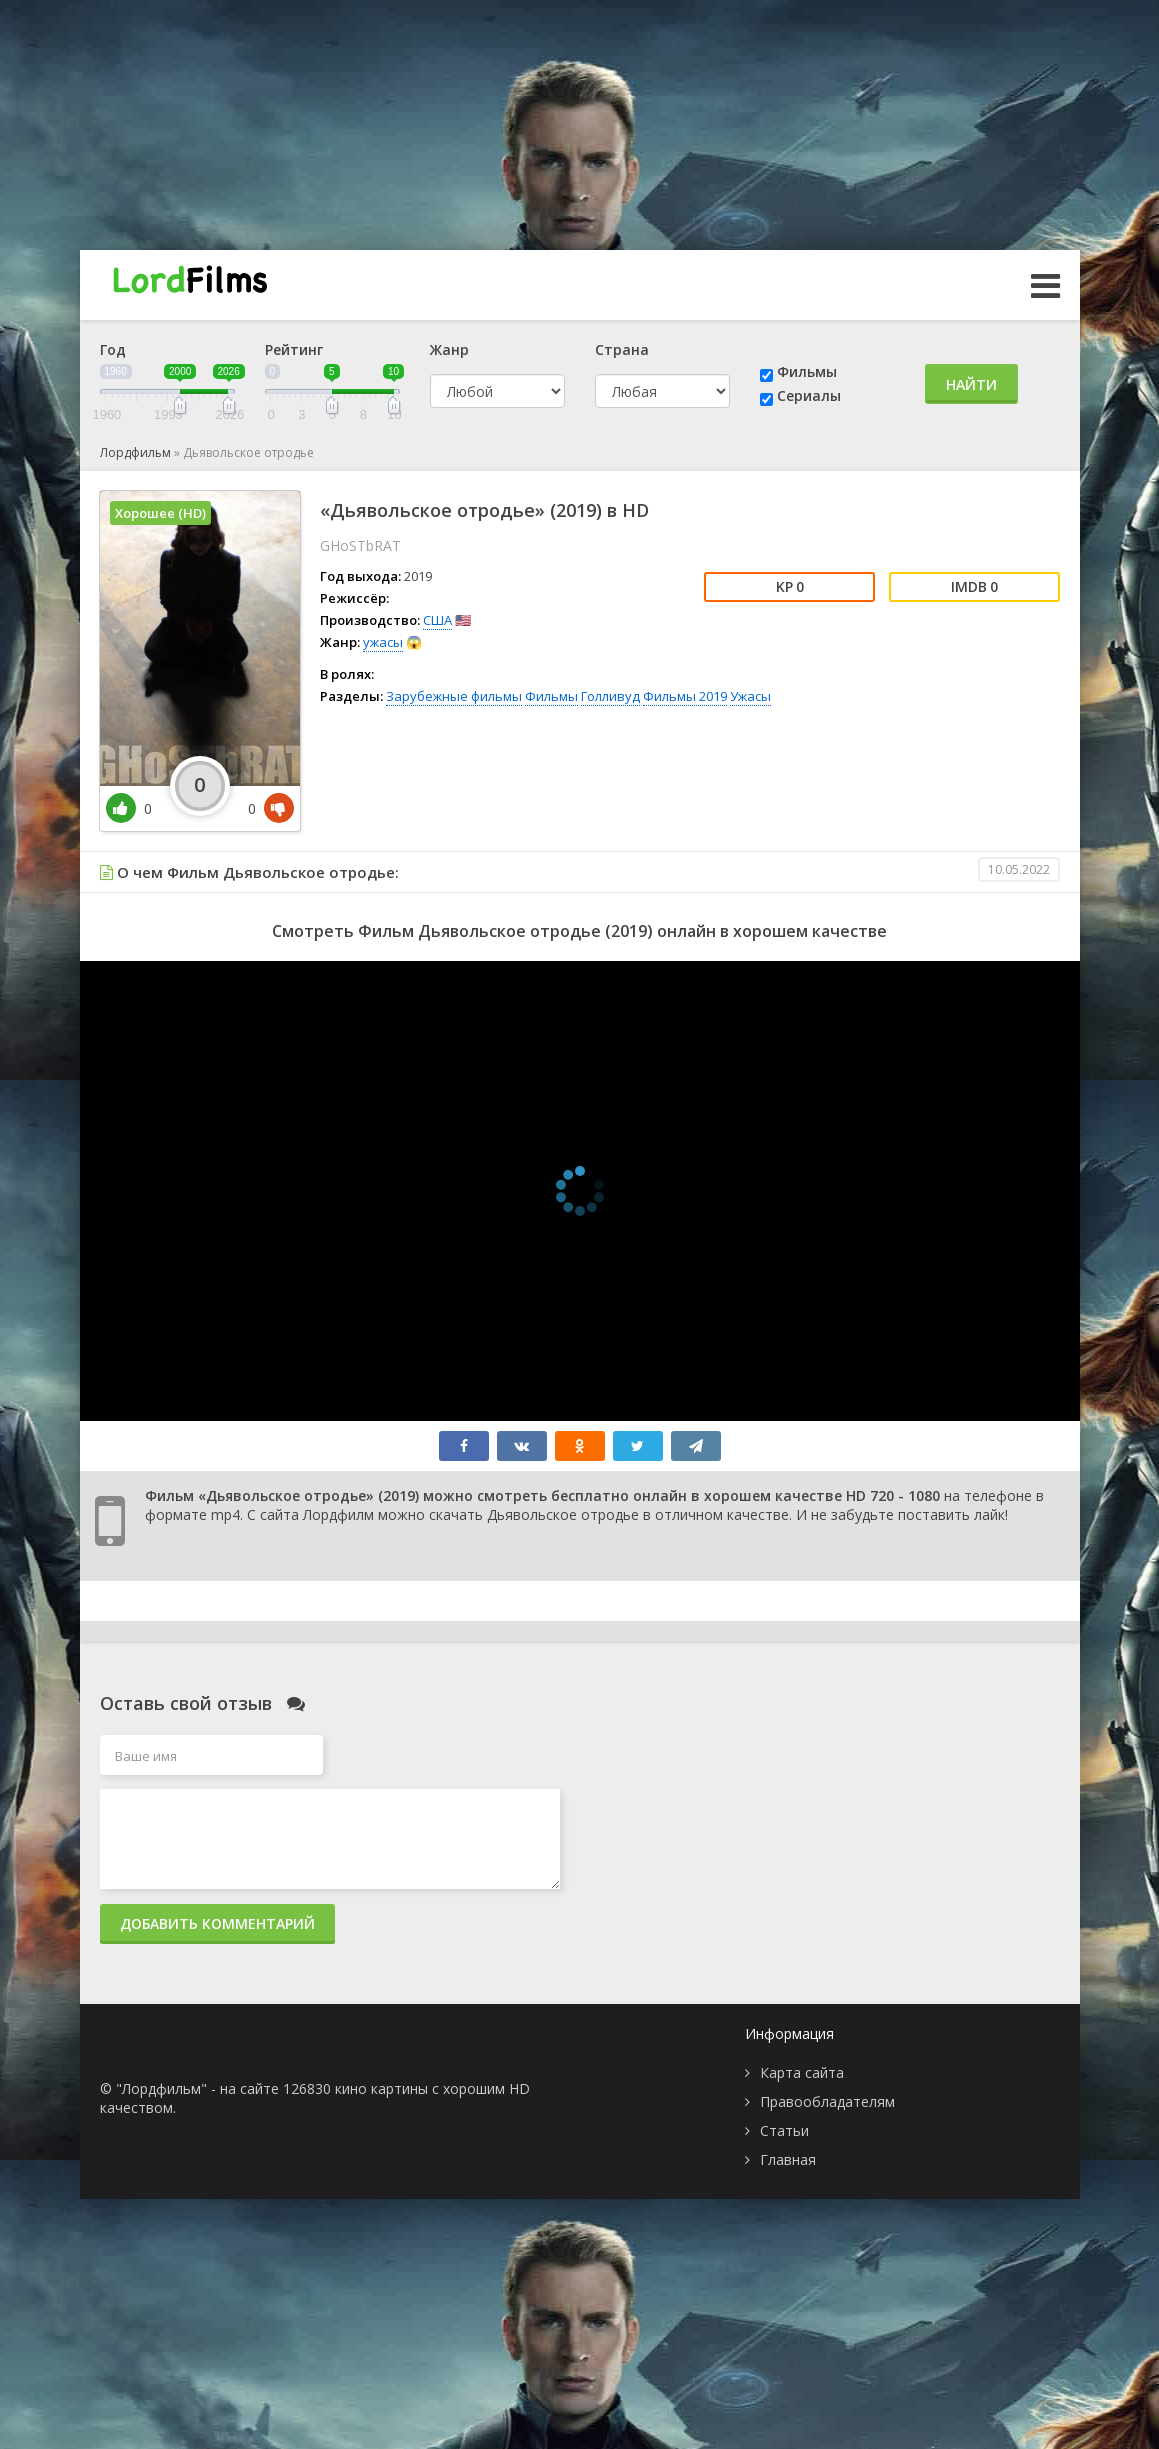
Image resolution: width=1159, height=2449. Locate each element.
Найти (971, 384)
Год (113, 349)
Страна (622, 349)
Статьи (784, 2130)
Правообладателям (827, 2101)
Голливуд (610, 696)
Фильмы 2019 (685, 696)
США (437, 620)
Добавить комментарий (217, 1923)
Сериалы (809, 395)
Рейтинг (294, 349)
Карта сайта (802, 2072)
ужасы (383, 642)
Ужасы (750, 696)
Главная (788, 2159)
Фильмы (807, 371)
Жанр (449, 349)
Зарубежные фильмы (454, 696)
